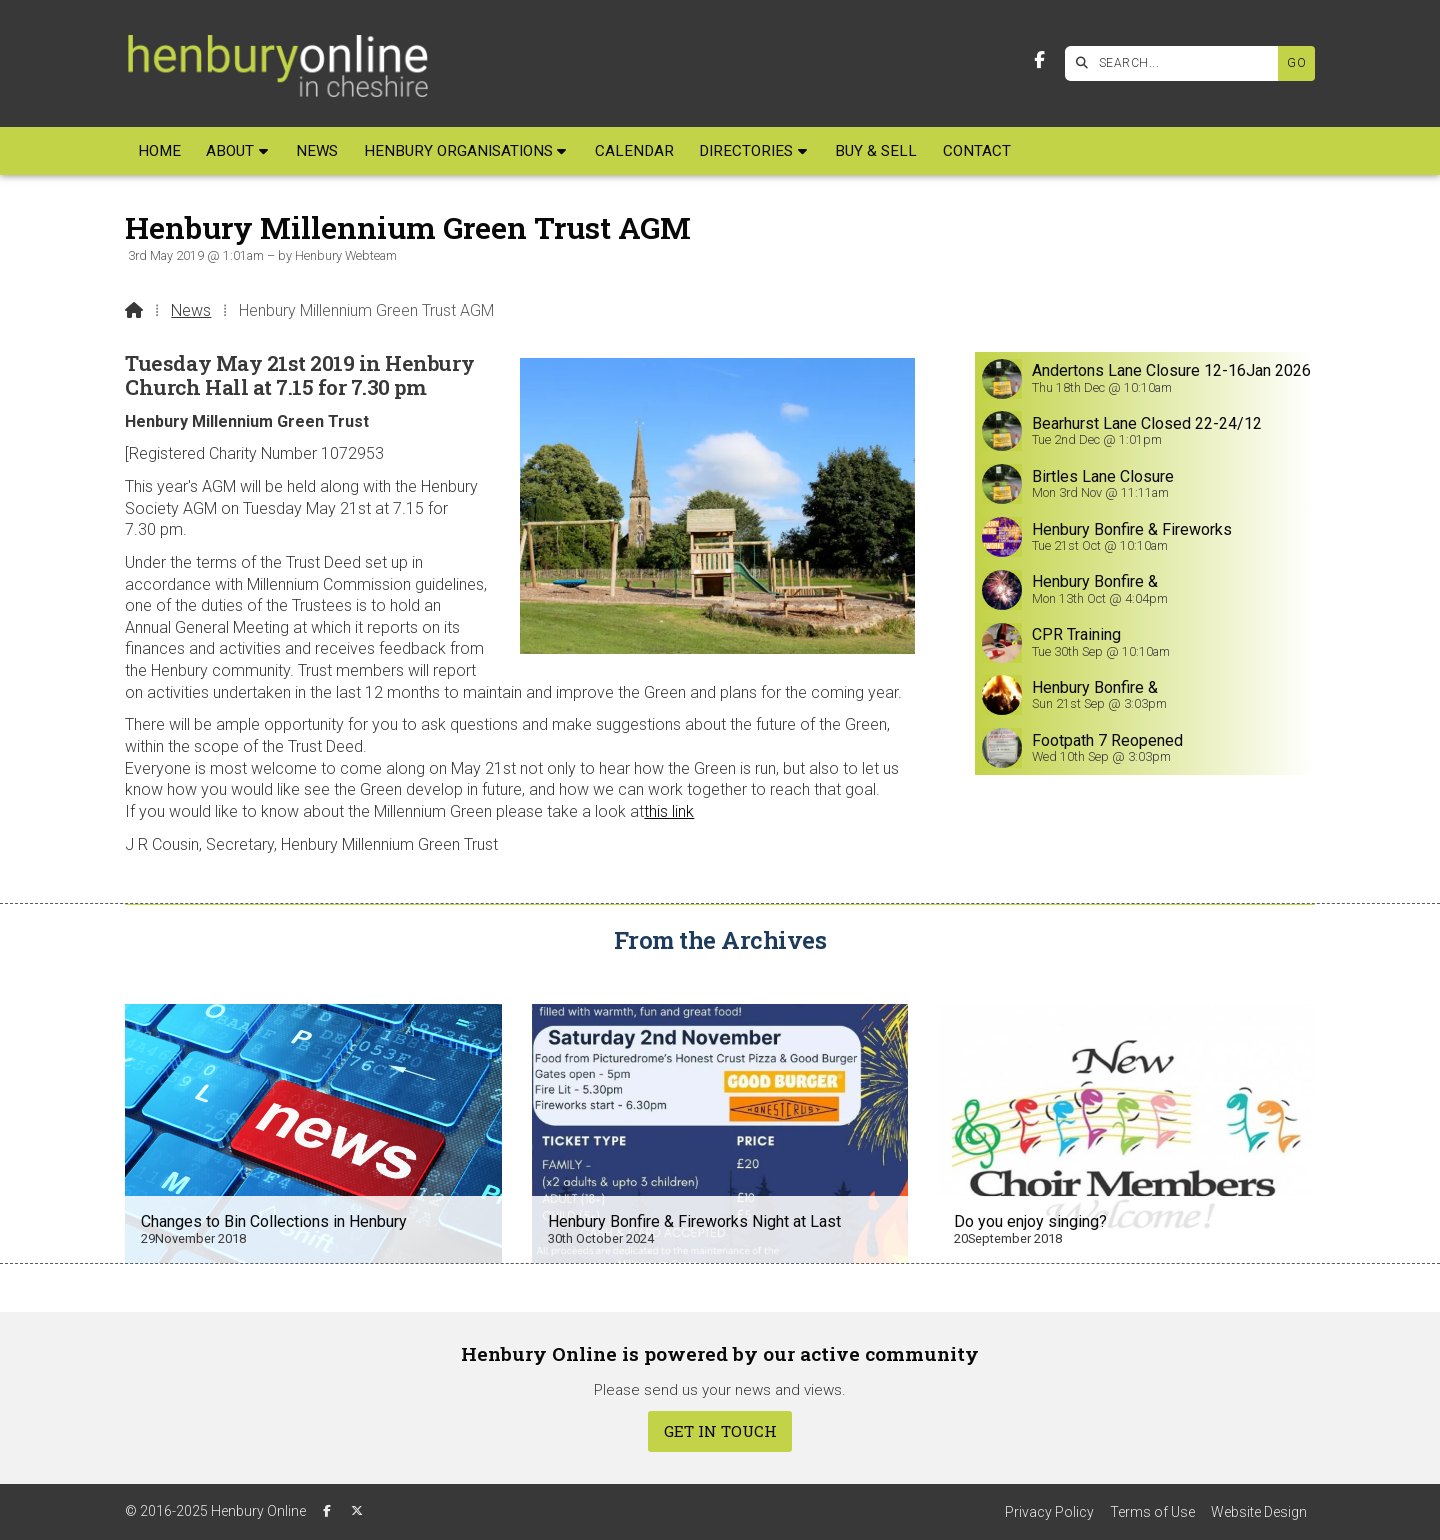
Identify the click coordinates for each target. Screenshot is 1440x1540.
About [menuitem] (230, 151)
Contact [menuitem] (977, 151)
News (191, 310)
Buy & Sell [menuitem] (876, 151)
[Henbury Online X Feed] (357, 1511)
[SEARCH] (1176, 63)
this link (669, 811)
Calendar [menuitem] (634, 151)
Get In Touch (720, 1431)
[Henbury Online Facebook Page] (1039, 60)
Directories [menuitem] (746, 151)
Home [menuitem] (159, 151)
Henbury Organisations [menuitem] (458, 151)
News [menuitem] (317, 151)
